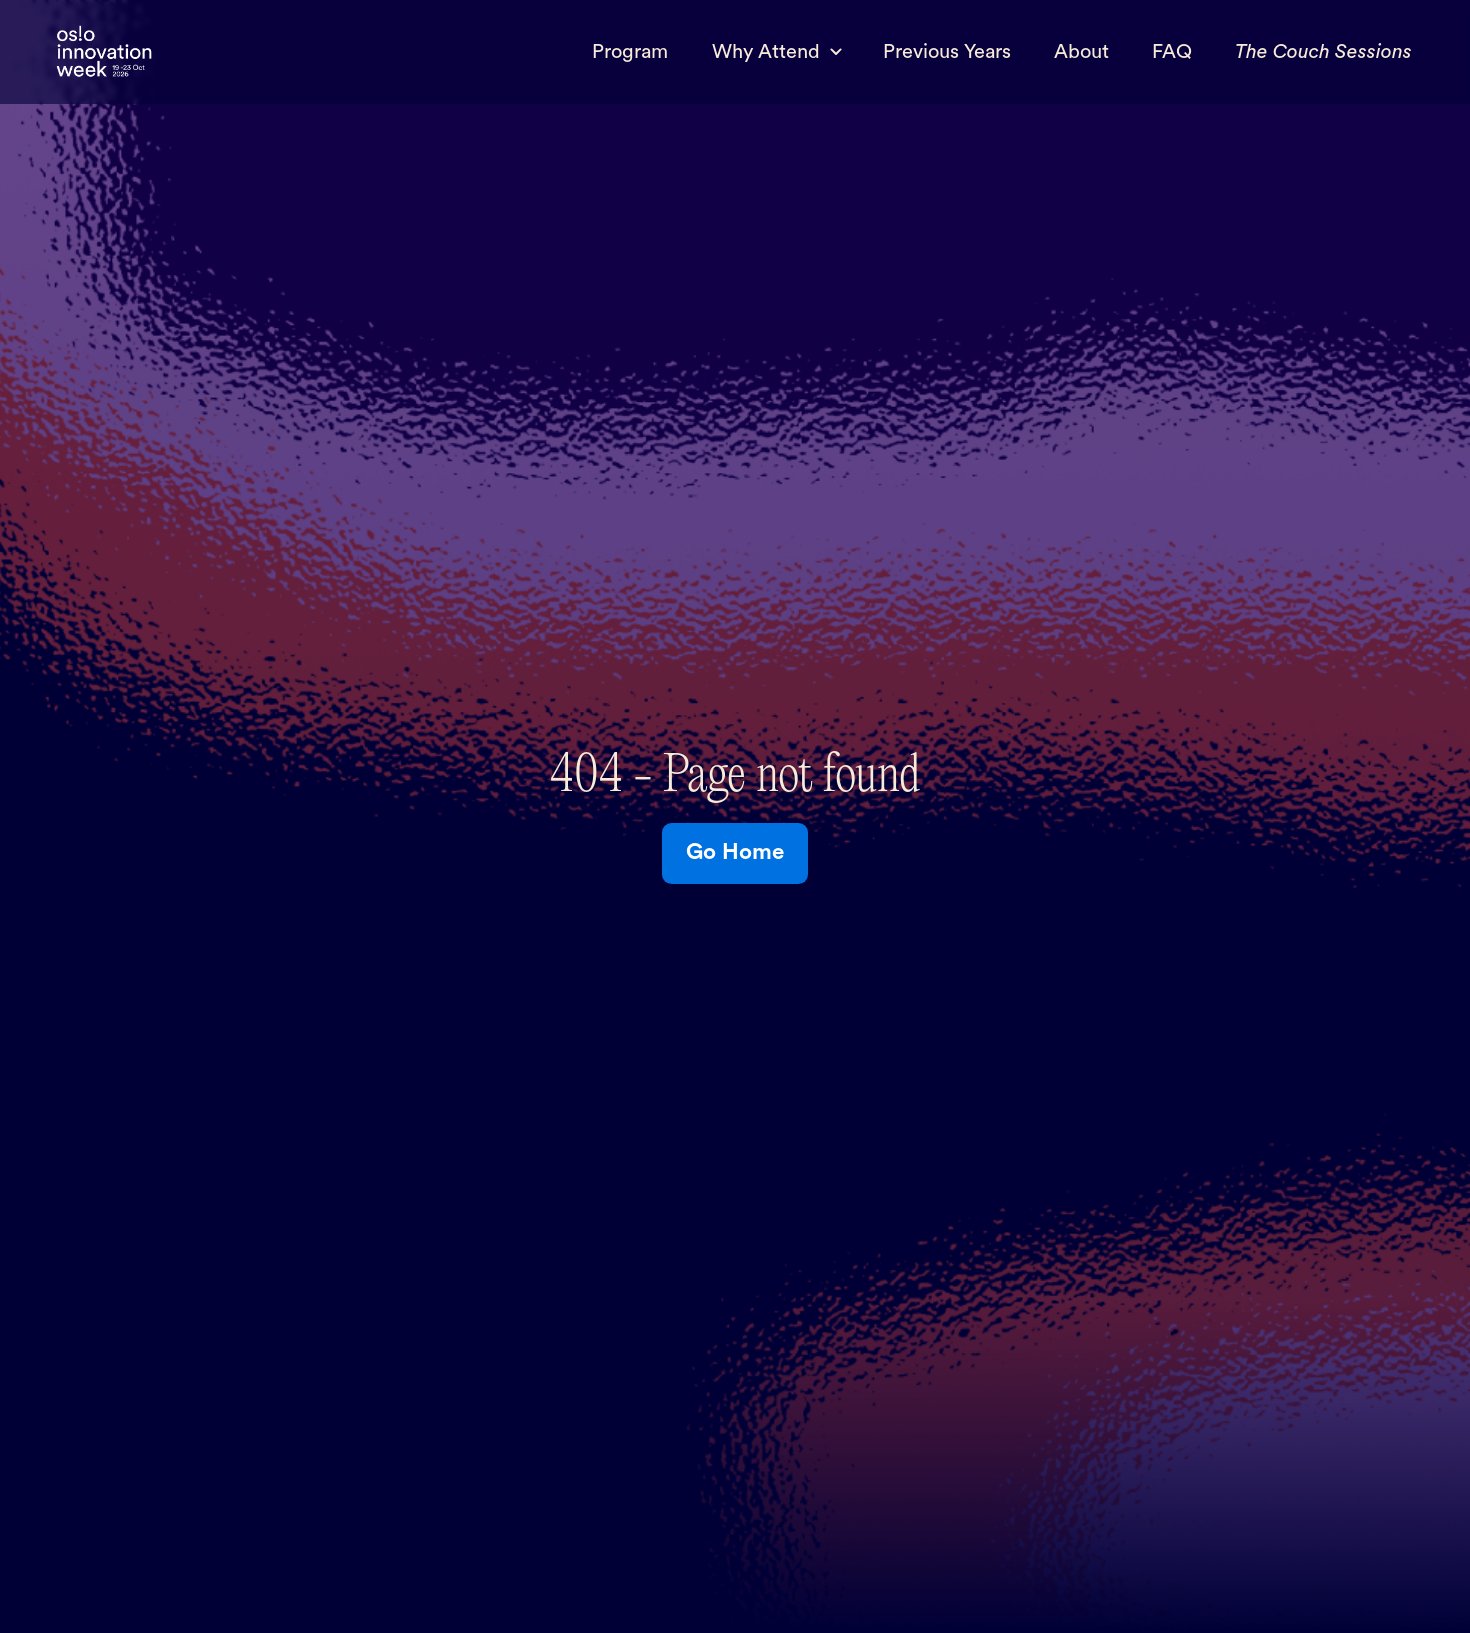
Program (630, 52)
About (1081, 52)
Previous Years (947, 52)
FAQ (1172, 52)
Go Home (735, 852)
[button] (775, 52)
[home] (104, 52)
